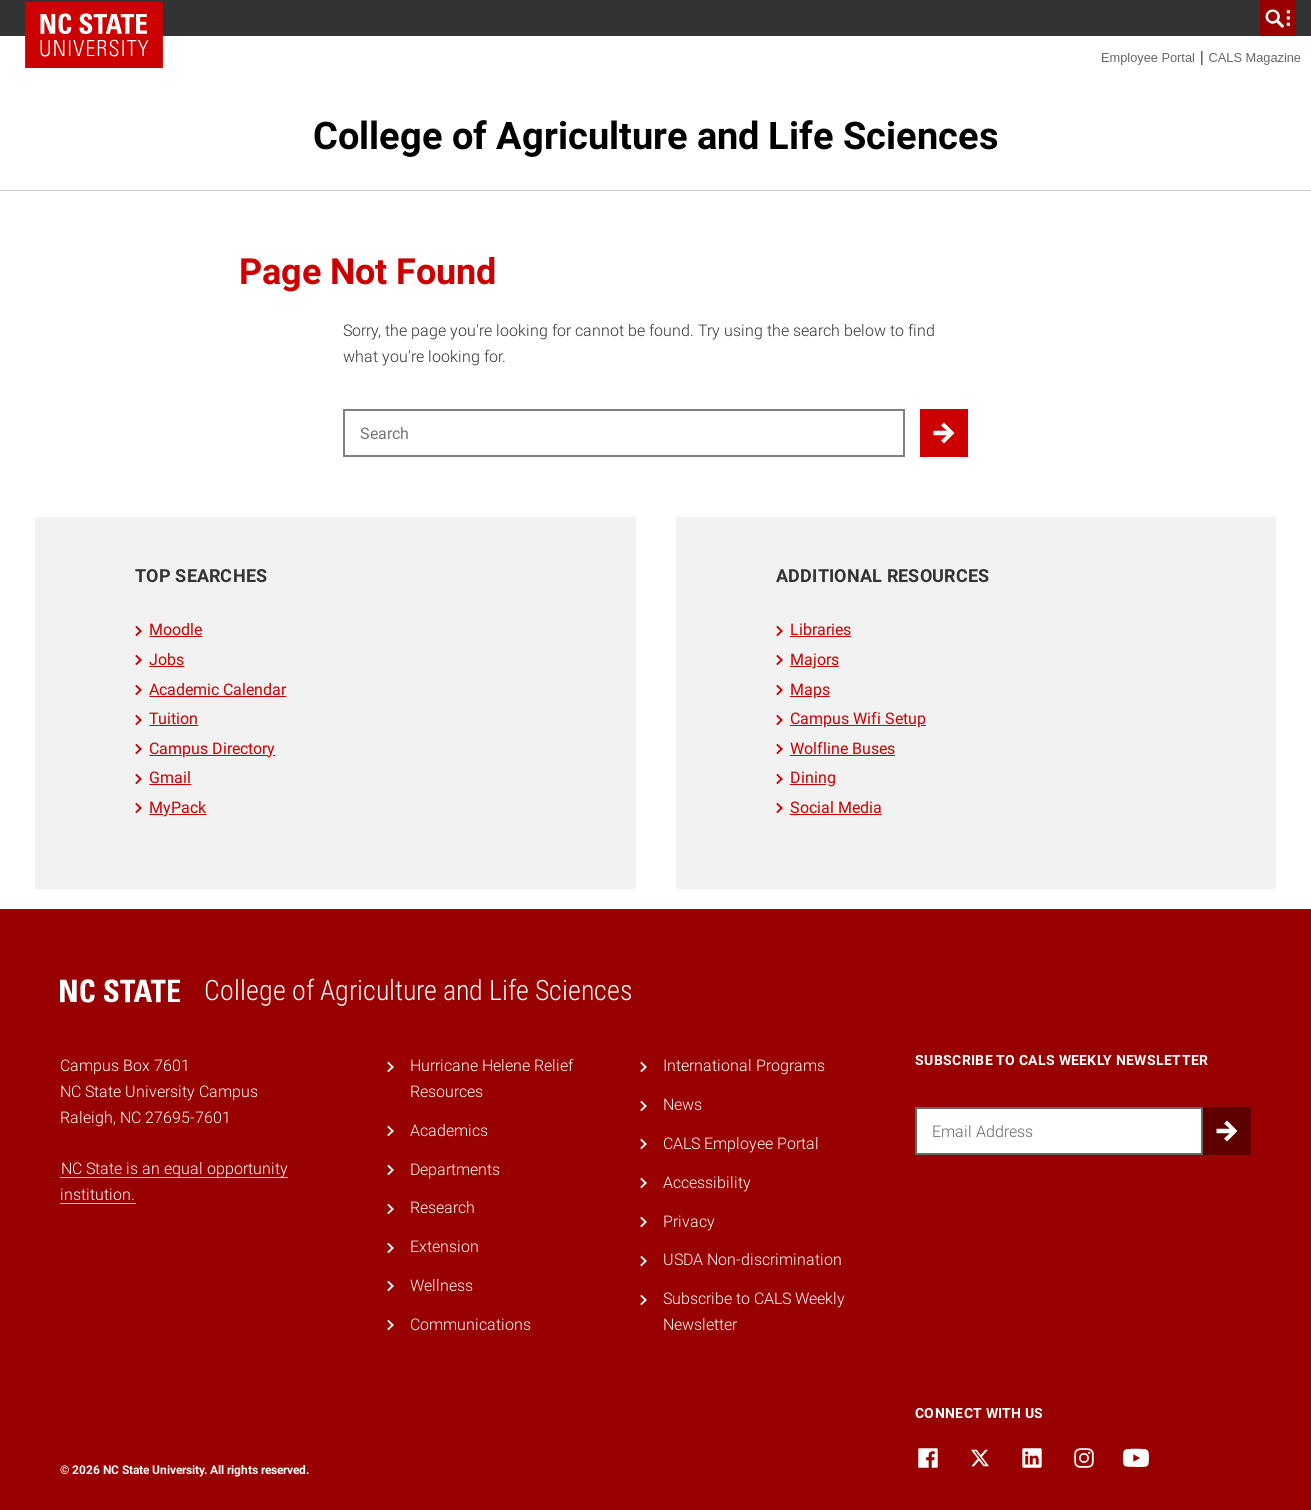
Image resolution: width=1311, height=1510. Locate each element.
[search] (1278, 18)
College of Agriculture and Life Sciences (656, 136)
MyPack (177, 807)
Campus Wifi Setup (858, 718)
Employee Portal (1148, 57)
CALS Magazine (1255, 57)
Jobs (166, 659)
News (682, 1104)
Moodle (175, 629)
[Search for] (624, 433)
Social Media (836, 807)
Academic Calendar (217, 689)
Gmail (170, 777)
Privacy (689, 1221)
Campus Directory (212, 748)
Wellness (441, 1285)
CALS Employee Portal (741, 1143)
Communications (470, 1324)
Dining (813, 777)
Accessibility (707, 1182)
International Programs (744, 1065)
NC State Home (94, 35)
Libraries (820, 629)
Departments (455, 1169)
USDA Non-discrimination (752, 1259)
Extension (444, 1246)
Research (442, 1207)
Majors (814, 659)
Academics (449, 1130)
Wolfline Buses (842, 748)
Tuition (173, 718)
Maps (810, 689)
